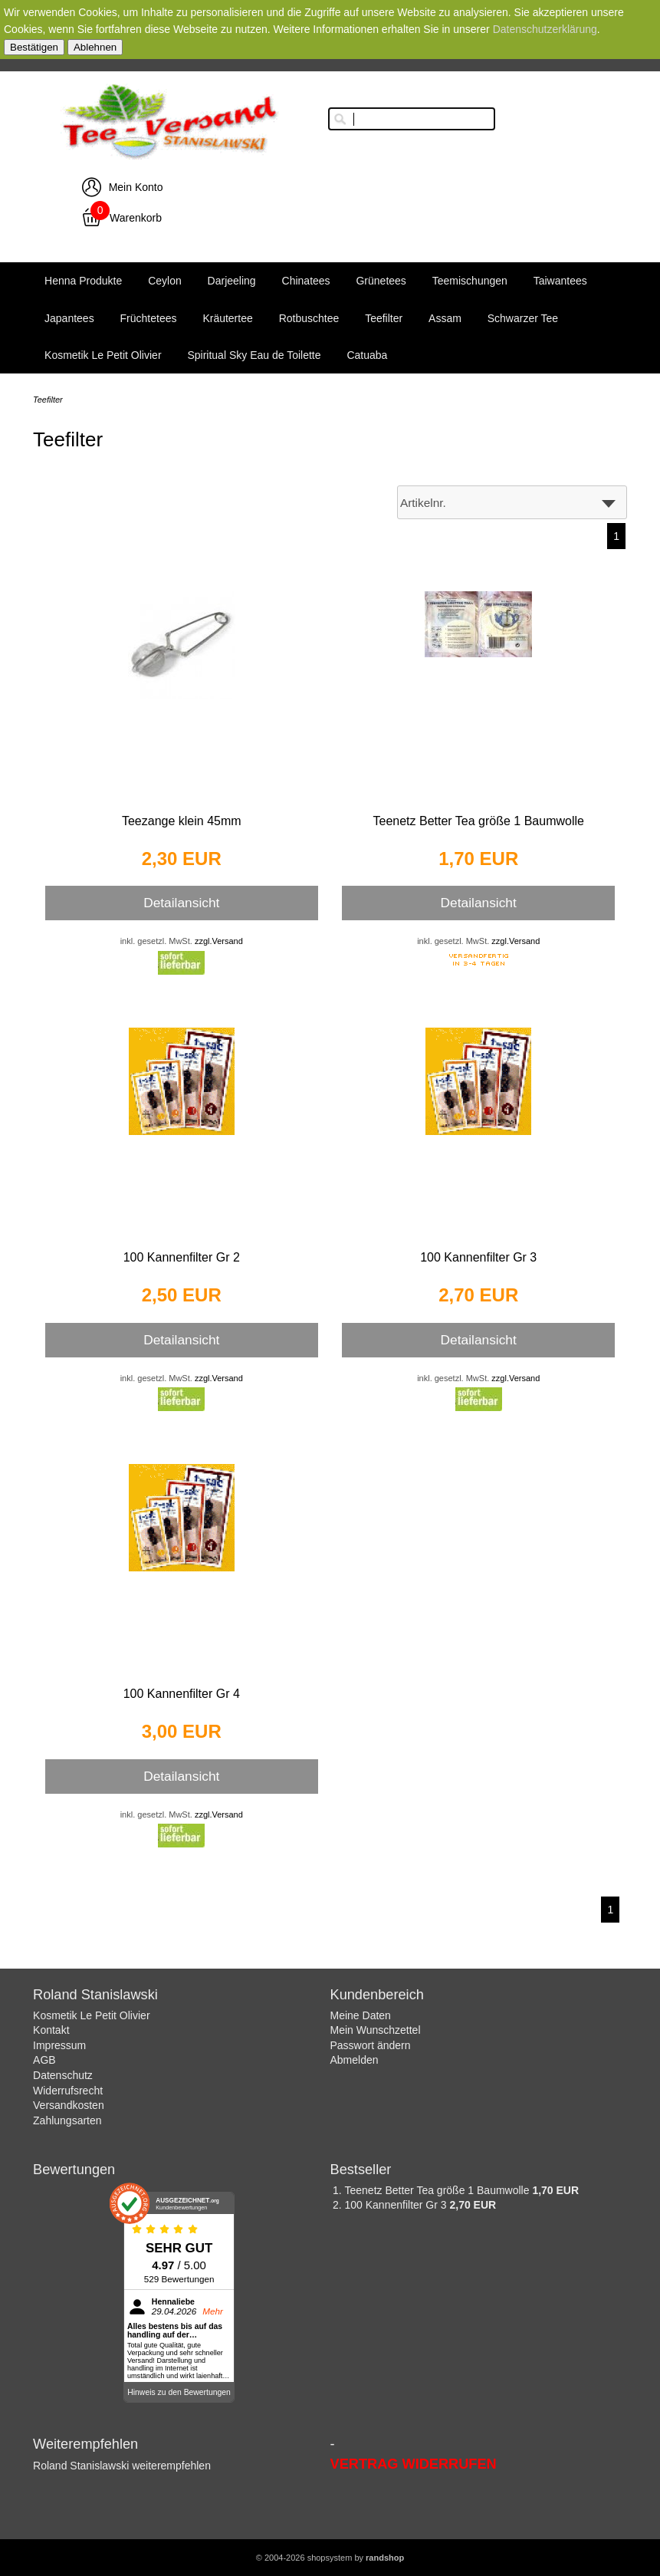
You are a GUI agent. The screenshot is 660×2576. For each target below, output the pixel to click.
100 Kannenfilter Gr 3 (478, 1257)
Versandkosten (68, 2105)
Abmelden (354, 2060)
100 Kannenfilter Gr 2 (181, 1257)
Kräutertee (227, 318)
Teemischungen (469, 281)
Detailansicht (181, 902)
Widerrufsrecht (68, 2090)
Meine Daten (360, 2015)
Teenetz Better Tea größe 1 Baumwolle (478, 820)
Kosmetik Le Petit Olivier (103, 355)
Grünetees (381, 281)
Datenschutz (63, 2075)
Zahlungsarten (67, 2120)
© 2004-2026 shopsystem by (330, 2557)
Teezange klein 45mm (181, 820)
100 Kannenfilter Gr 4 (181, 1693)
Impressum (59, 2045)
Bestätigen (34, 47)
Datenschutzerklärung (545, 29)
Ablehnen (95, 47)
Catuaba (366, 355)
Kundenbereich (377, 1994)
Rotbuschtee (309, 318)
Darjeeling (232, 281)
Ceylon (165, 281)
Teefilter (383, 318)
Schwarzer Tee (523, 318)
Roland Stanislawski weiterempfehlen (122, 2465)
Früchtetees (148, 318)
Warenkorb (136, 218)
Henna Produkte (83, 281)
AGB (44, 2060)
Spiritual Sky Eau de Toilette (253, 355)
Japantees (69, 318)
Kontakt (51, 2030)
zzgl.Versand (219, 941)
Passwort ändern (370, 2045)
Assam (445, 318)
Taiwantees (560, 281)
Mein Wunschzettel (375, 2030)
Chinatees (306, 281)
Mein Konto (136, 187)
